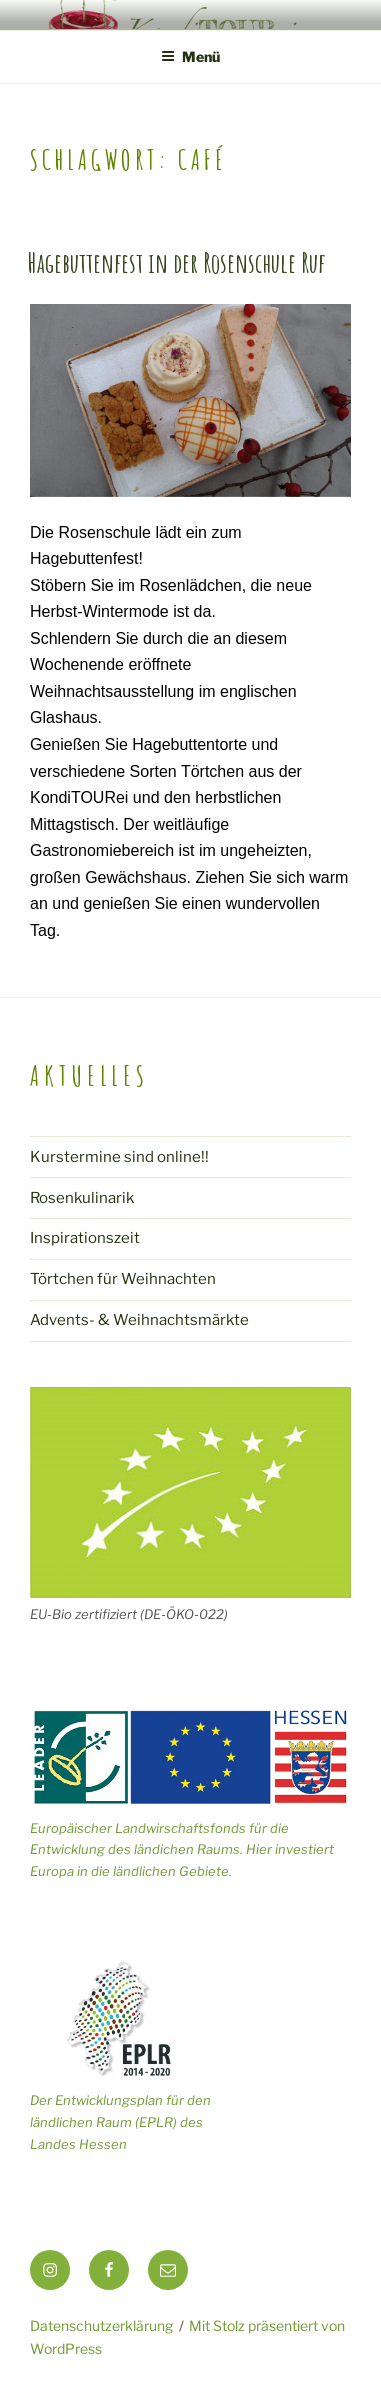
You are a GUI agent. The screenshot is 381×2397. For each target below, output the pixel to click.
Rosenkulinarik (82, 1198)
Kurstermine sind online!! (119, 1157)
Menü (190, 56)
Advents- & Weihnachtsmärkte (139, 1320)
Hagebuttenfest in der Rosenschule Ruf (176, 263)
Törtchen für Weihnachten (123, 1279)
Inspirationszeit (85, 1238)
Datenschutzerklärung (101, 2325)
